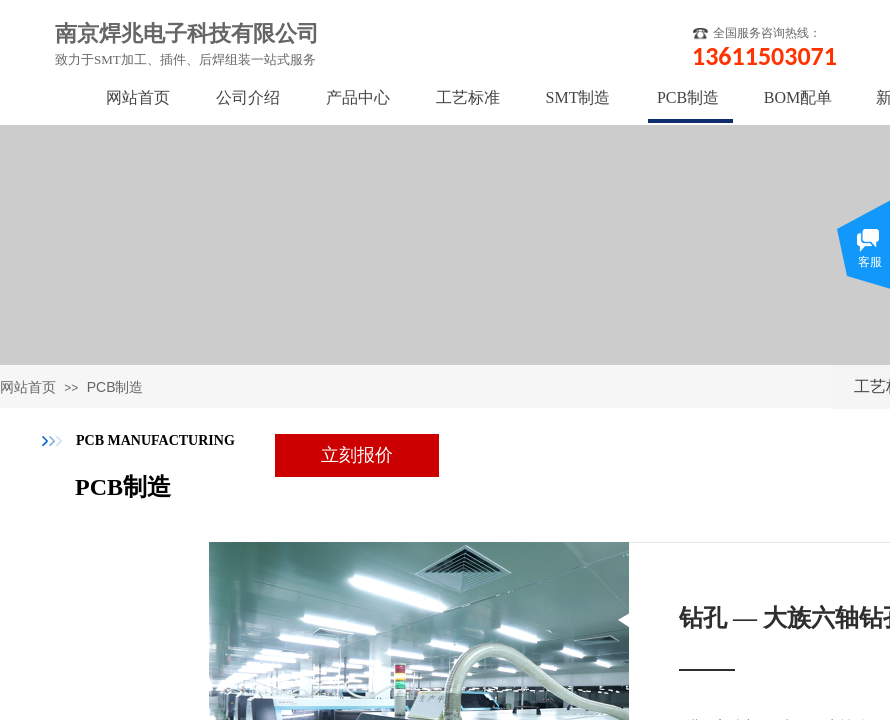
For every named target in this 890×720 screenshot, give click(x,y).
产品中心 (358, 97)
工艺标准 (468, 97)
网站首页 (28, 387)
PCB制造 (115, 387)
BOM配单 (798, 97)
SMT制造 (578, 97)
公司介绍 (248, 97)
